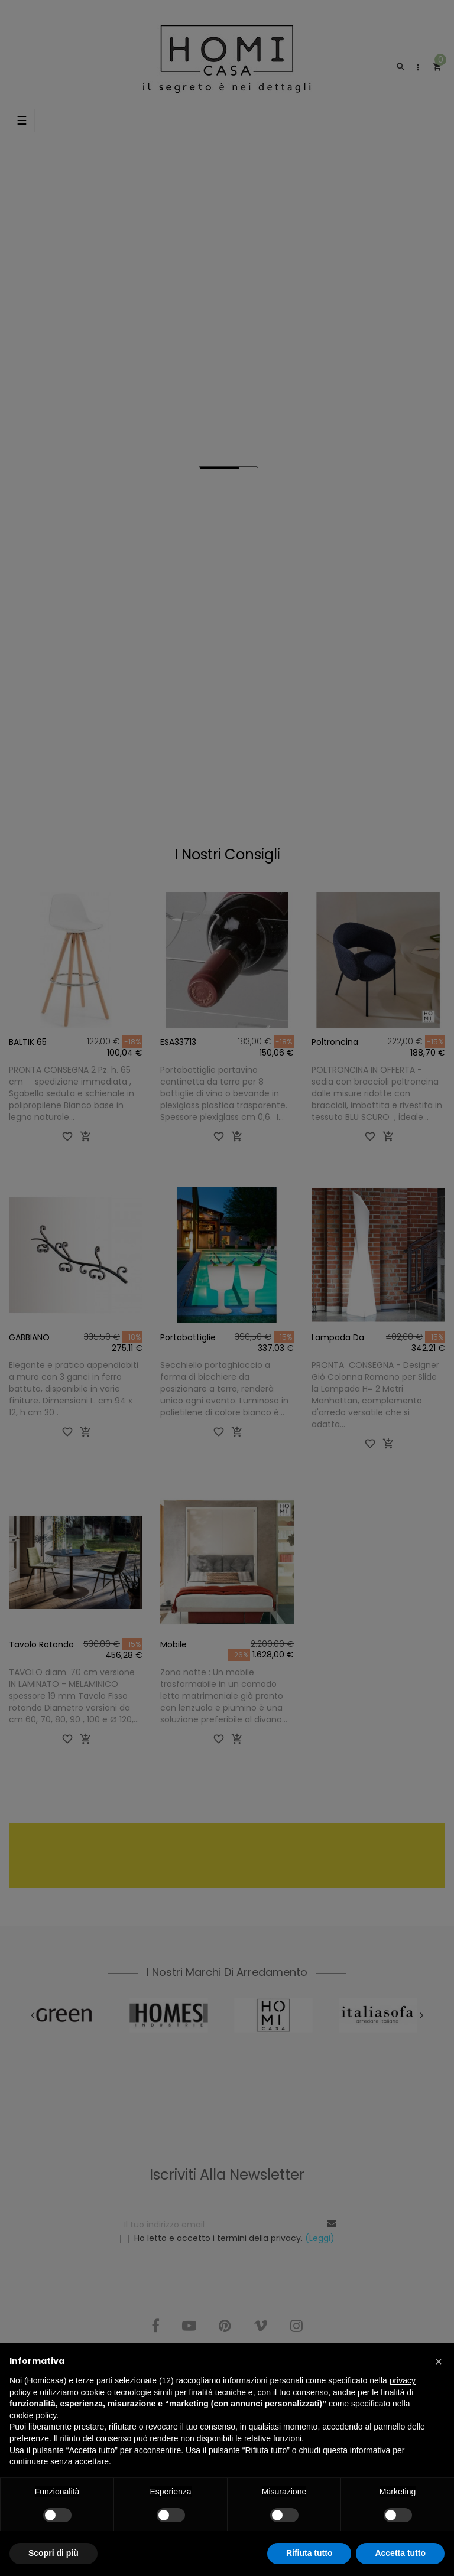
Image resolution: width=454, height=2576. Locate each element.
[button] (438, 2361)
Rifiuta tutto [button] (309, 2553)
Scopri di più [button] (53, 2553)
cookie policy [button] (32, 2415)
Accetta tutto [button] (400, 2553)
